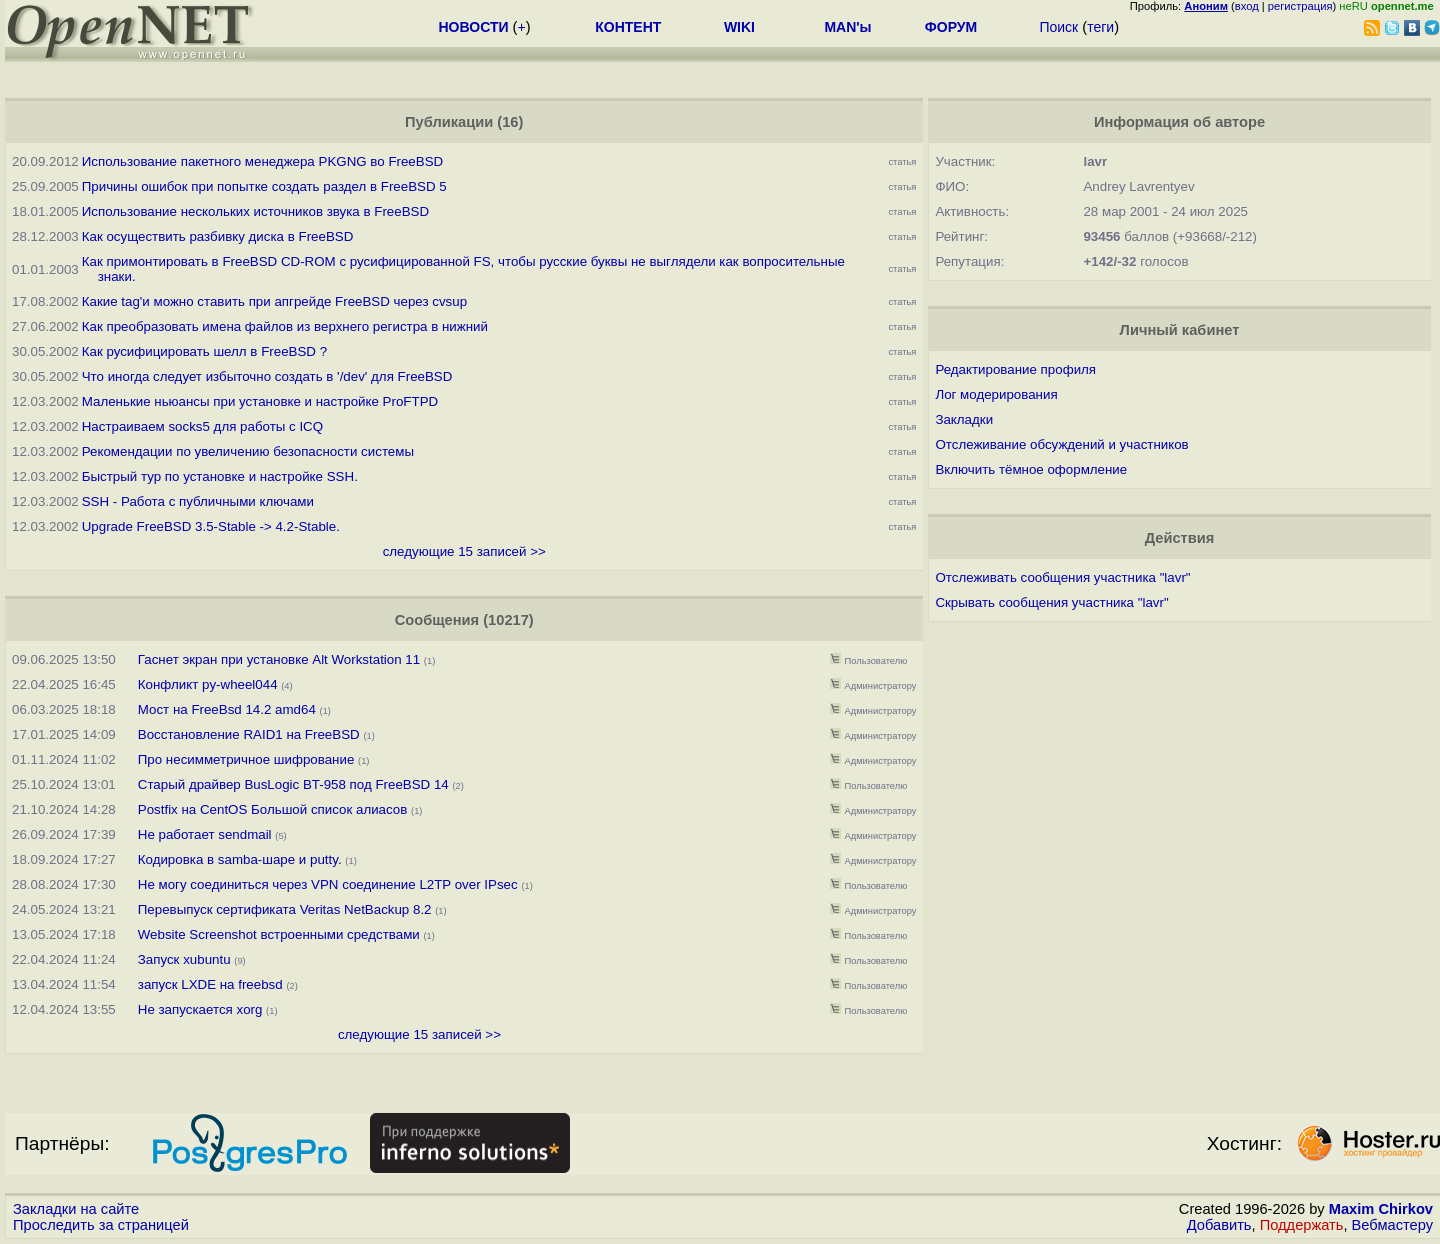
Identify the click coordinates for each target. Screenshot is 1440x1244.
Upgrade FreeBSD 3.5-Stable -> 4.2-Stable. (211, 526)
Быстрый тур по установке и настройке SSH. (220, 476)
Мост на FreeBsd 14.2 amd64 (227, 709)
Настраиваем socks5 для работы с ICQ (202, 426)
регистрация (1300, 6)
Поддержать (1302, 1225)
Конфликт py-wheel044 (208, 684)
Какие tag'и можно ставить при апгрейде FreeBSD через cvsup (274, 301)
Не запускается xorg (200, 1009)
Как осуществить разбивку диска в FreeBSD (218, 236)
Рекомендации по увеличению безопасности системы (248, 451)
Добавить (1219, 1225)
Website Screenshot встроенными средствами (279, 934)
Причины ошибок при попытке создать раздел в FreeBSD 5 (264, 186)
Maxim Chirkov (1381, 1209)
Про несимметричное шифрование (246, 759)
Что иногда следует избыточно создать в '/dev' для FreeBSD (267, 376)
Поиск (1058, 27)
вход (1247, 6)
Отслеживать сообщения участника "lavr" (1062, 577)
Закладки (964, 419)
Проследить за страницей (101, 1225)
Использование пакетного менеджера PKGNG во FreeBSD (262, 161)
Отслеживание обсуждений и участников (1061, 444)
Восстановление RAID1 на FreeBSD (249, 734)
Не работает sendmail (205, 834)
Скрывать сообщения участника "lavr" (1051, 602)
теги (1100, 27)
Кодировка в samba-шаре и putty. (240, 859)
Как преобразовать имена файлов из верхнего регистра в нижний (285, 326)
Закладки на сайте (76, 1209)
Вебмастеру (1392, 1225)
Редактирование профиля (1015, 369)
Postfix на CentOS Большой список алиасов (273, 809)
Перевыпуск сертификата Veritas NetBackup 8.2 (285, 909)
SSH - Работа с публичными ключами (198, 501)
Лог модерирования (996, 394)
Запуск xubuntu (184, 959)
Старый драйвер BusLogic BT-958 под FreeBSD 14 (293, 784)
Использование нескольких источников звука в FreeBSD (255, 211)
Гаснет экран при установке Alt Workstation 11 (279, 659)
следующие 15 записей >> (464, 551)
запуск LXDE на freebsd (210, 984)
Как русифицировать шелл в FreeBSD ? (204, 351)
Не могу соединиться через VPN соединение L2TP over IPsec (328, 884)
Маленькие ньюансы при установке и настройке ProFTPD (260, 401)
